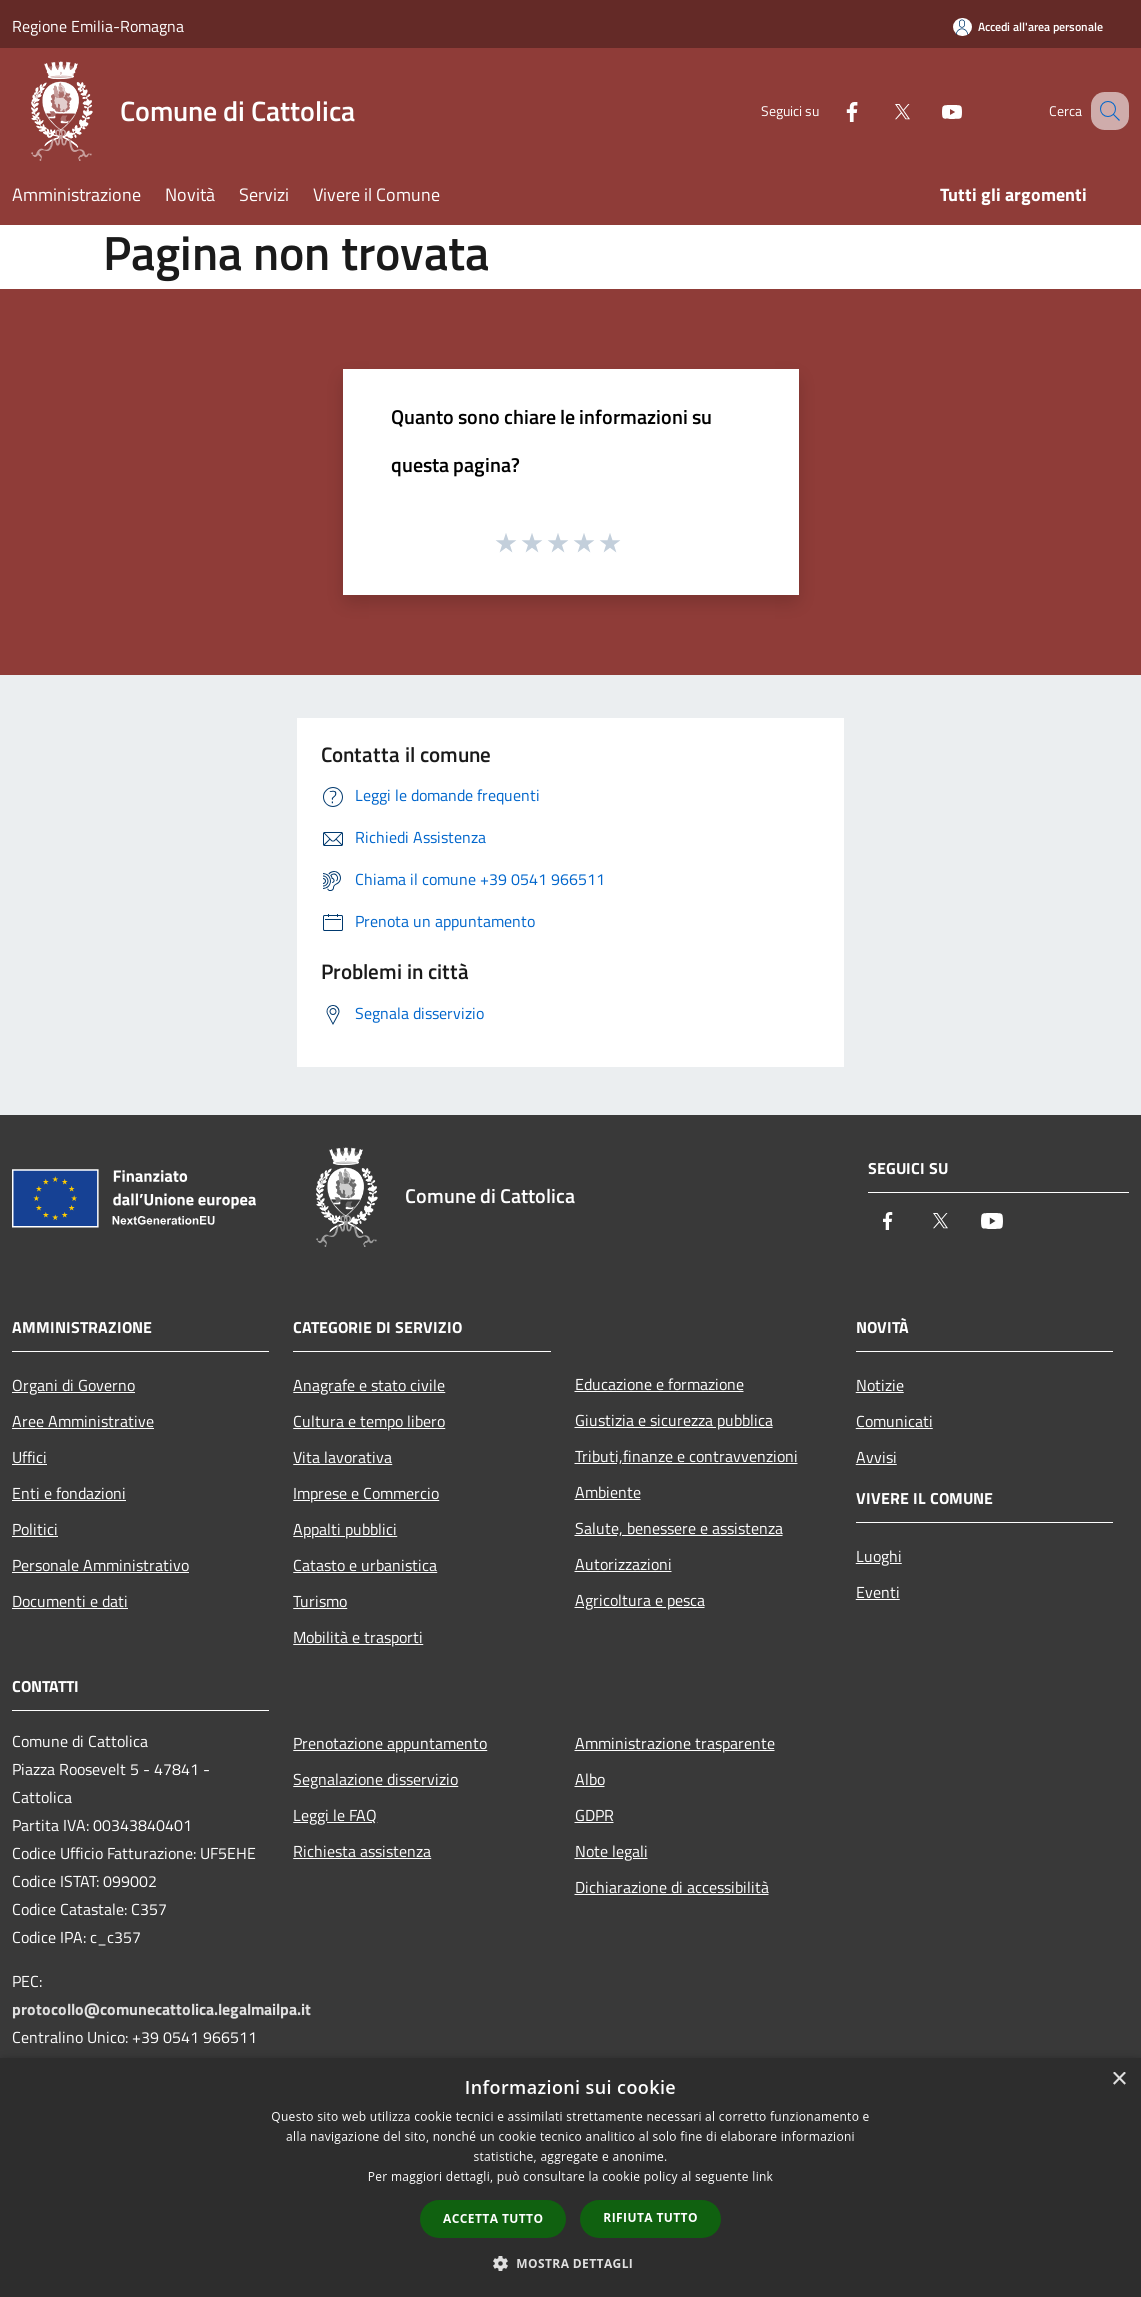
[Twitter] (877, 110)
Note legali (611, 1851)
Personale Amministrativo (100, 1565)
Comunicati (894, 1421)
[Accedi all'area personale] (1028, 26)
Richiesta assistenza (362, 1851)
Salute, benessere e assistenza (679, 1528)
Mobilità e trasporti (358, 1637)
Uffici (29, 1457)
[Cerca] (1105, 111)
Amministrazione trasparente (675, 1743)
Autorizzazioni (623, 1564)
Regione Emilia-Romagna (98, 26)
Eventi (878, 1592)
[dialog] (570, 2177)
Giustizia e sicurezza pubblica (674, 1420)
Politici (35, 1529)
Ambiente (608, 1492)
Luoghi (879, 1556)
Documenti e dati (70, 1601)
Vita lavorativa (342, 1457)
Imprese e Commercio (366, 1493)
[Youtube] (927, 110)
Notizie (880, 1385)
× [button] (1118, 2079)
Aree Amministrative (83, 1421)
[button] (571, 2263)
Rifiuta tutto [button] (650, 2217)
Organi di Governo (73, 1385)
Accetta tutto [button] (493, 2218)
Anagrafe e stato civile (369, 1385)
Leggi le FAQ (335, 1815)
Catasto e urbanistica (365, 1565)
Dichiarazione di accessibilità (672, 1887)
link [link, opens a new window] (762, 2176)
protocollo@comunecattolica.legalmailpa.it (161, 2009)
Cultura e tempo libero (369, 1421)
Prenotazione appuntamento (390, 1743)
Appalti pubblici (345, 1529)
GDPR (594, 1815)
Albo (590, 1779)
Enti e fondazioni (69, 1493)
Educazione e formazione (659, 1384)
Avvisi (876, 1457)
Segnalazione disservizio (375, 1779)
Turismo (320, 1601)
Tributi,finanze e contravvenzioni (686, 1456)
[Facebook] (827, 110)
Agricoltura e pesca (640, 1600)
